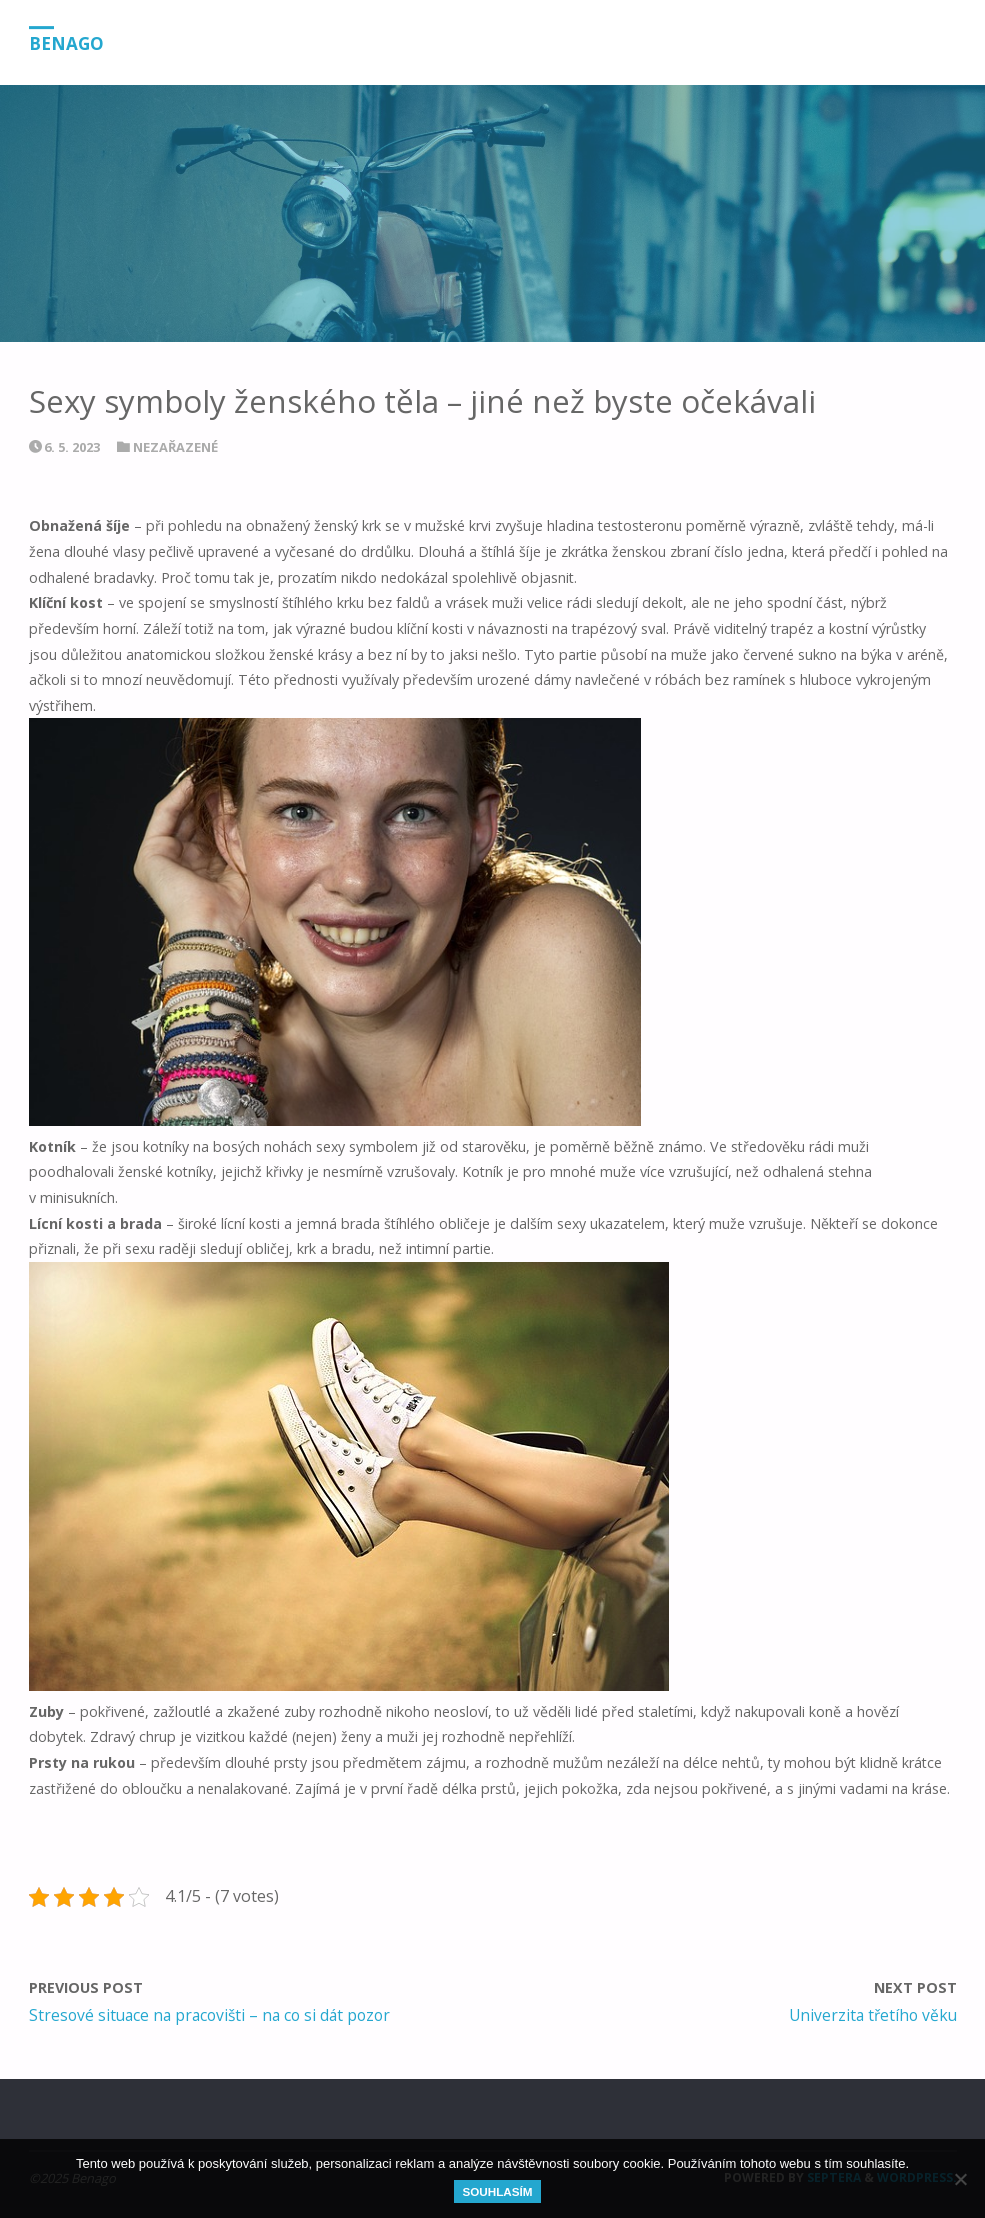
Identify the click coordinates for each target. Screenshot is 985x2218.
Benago (66, 43)
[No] (960, 2179)
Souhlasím (497, 2191)
